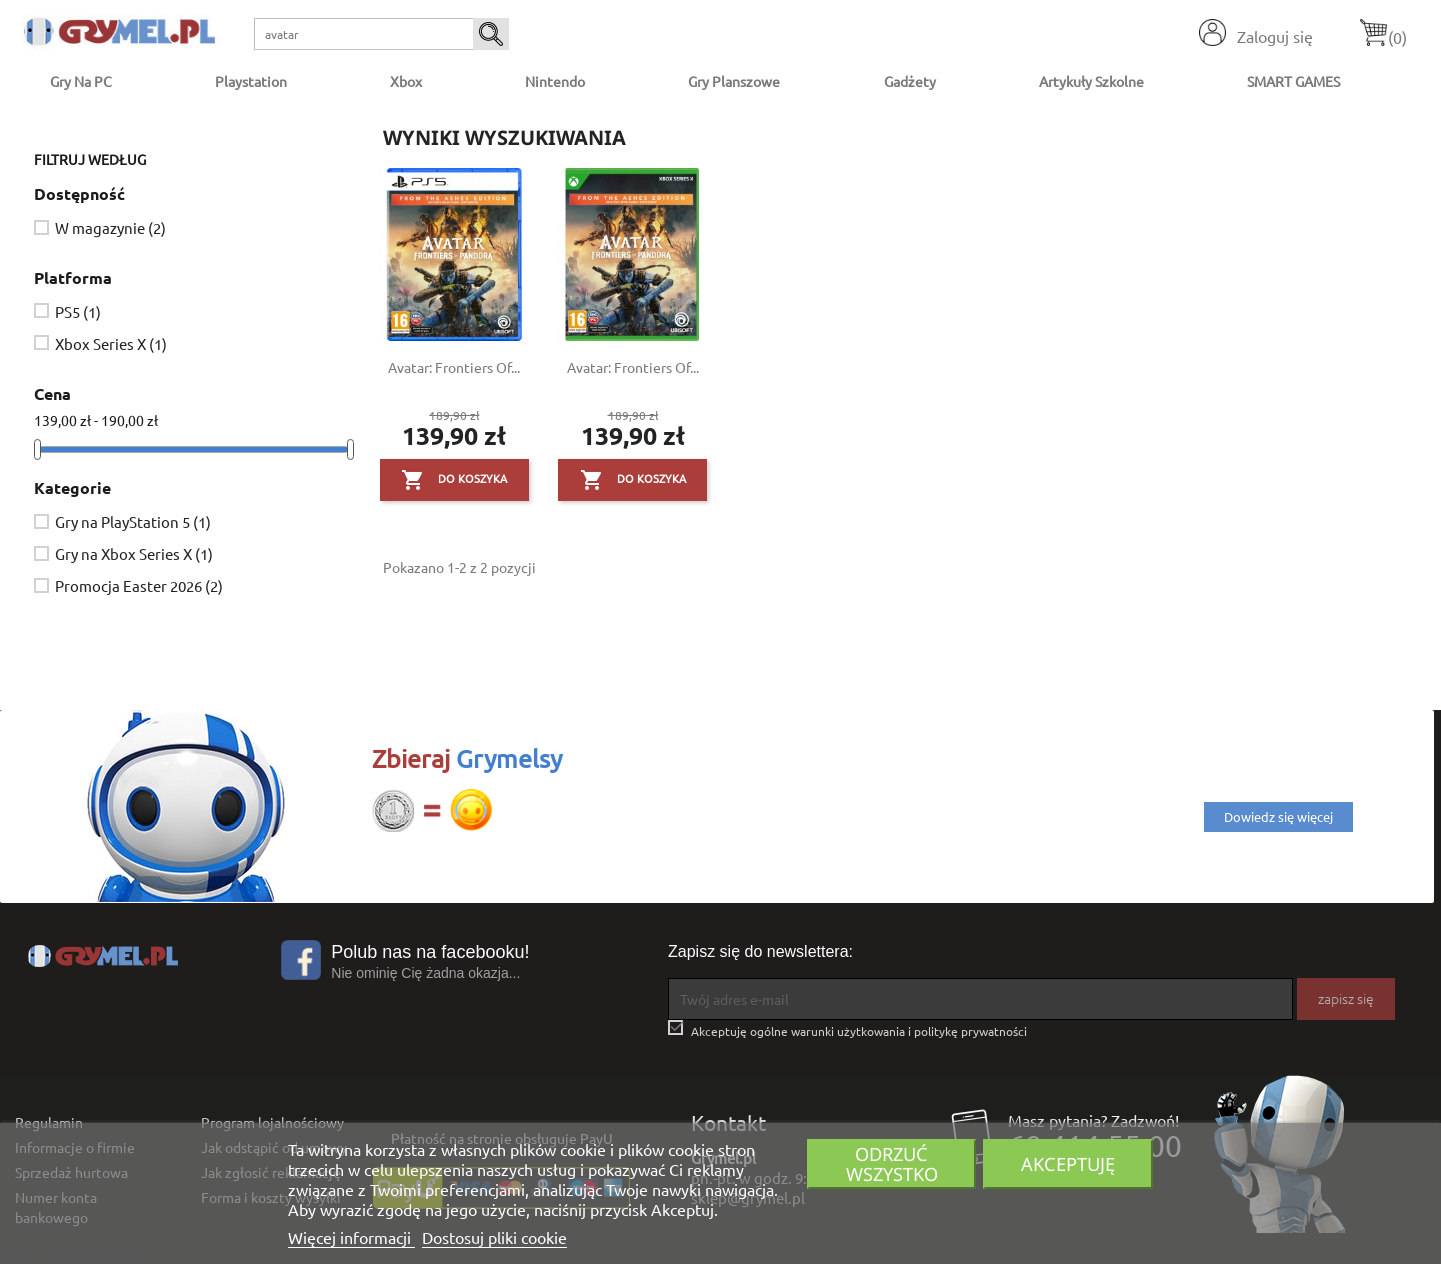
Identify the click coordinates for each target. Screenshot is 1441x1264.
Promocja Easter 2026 (139, 585)
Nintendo (555, 81)
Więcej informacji (351, 1237)
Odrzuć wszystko (892, 1163)
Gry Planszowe (734, 81)
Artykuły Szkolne (1091, 81)
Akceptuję (1068, 1163)
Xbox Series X (111, 343)
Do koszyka (454, 480)
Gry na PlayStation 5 (133, 521)
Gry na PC (81, 81)
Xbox (406, 81)
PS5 (78, 311)
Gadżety (910, 81)
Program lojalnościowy (272, 1122)
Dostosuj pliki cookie (494, 1237)
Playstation (251, 81)
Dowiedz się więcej (1278, 816)
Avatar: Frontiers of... (454, 367)
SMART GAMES (1293, 81)
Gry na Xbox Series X (134, 553)
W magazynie (110, 227)
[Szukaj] (381, 34)
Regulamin (49, 1122)
